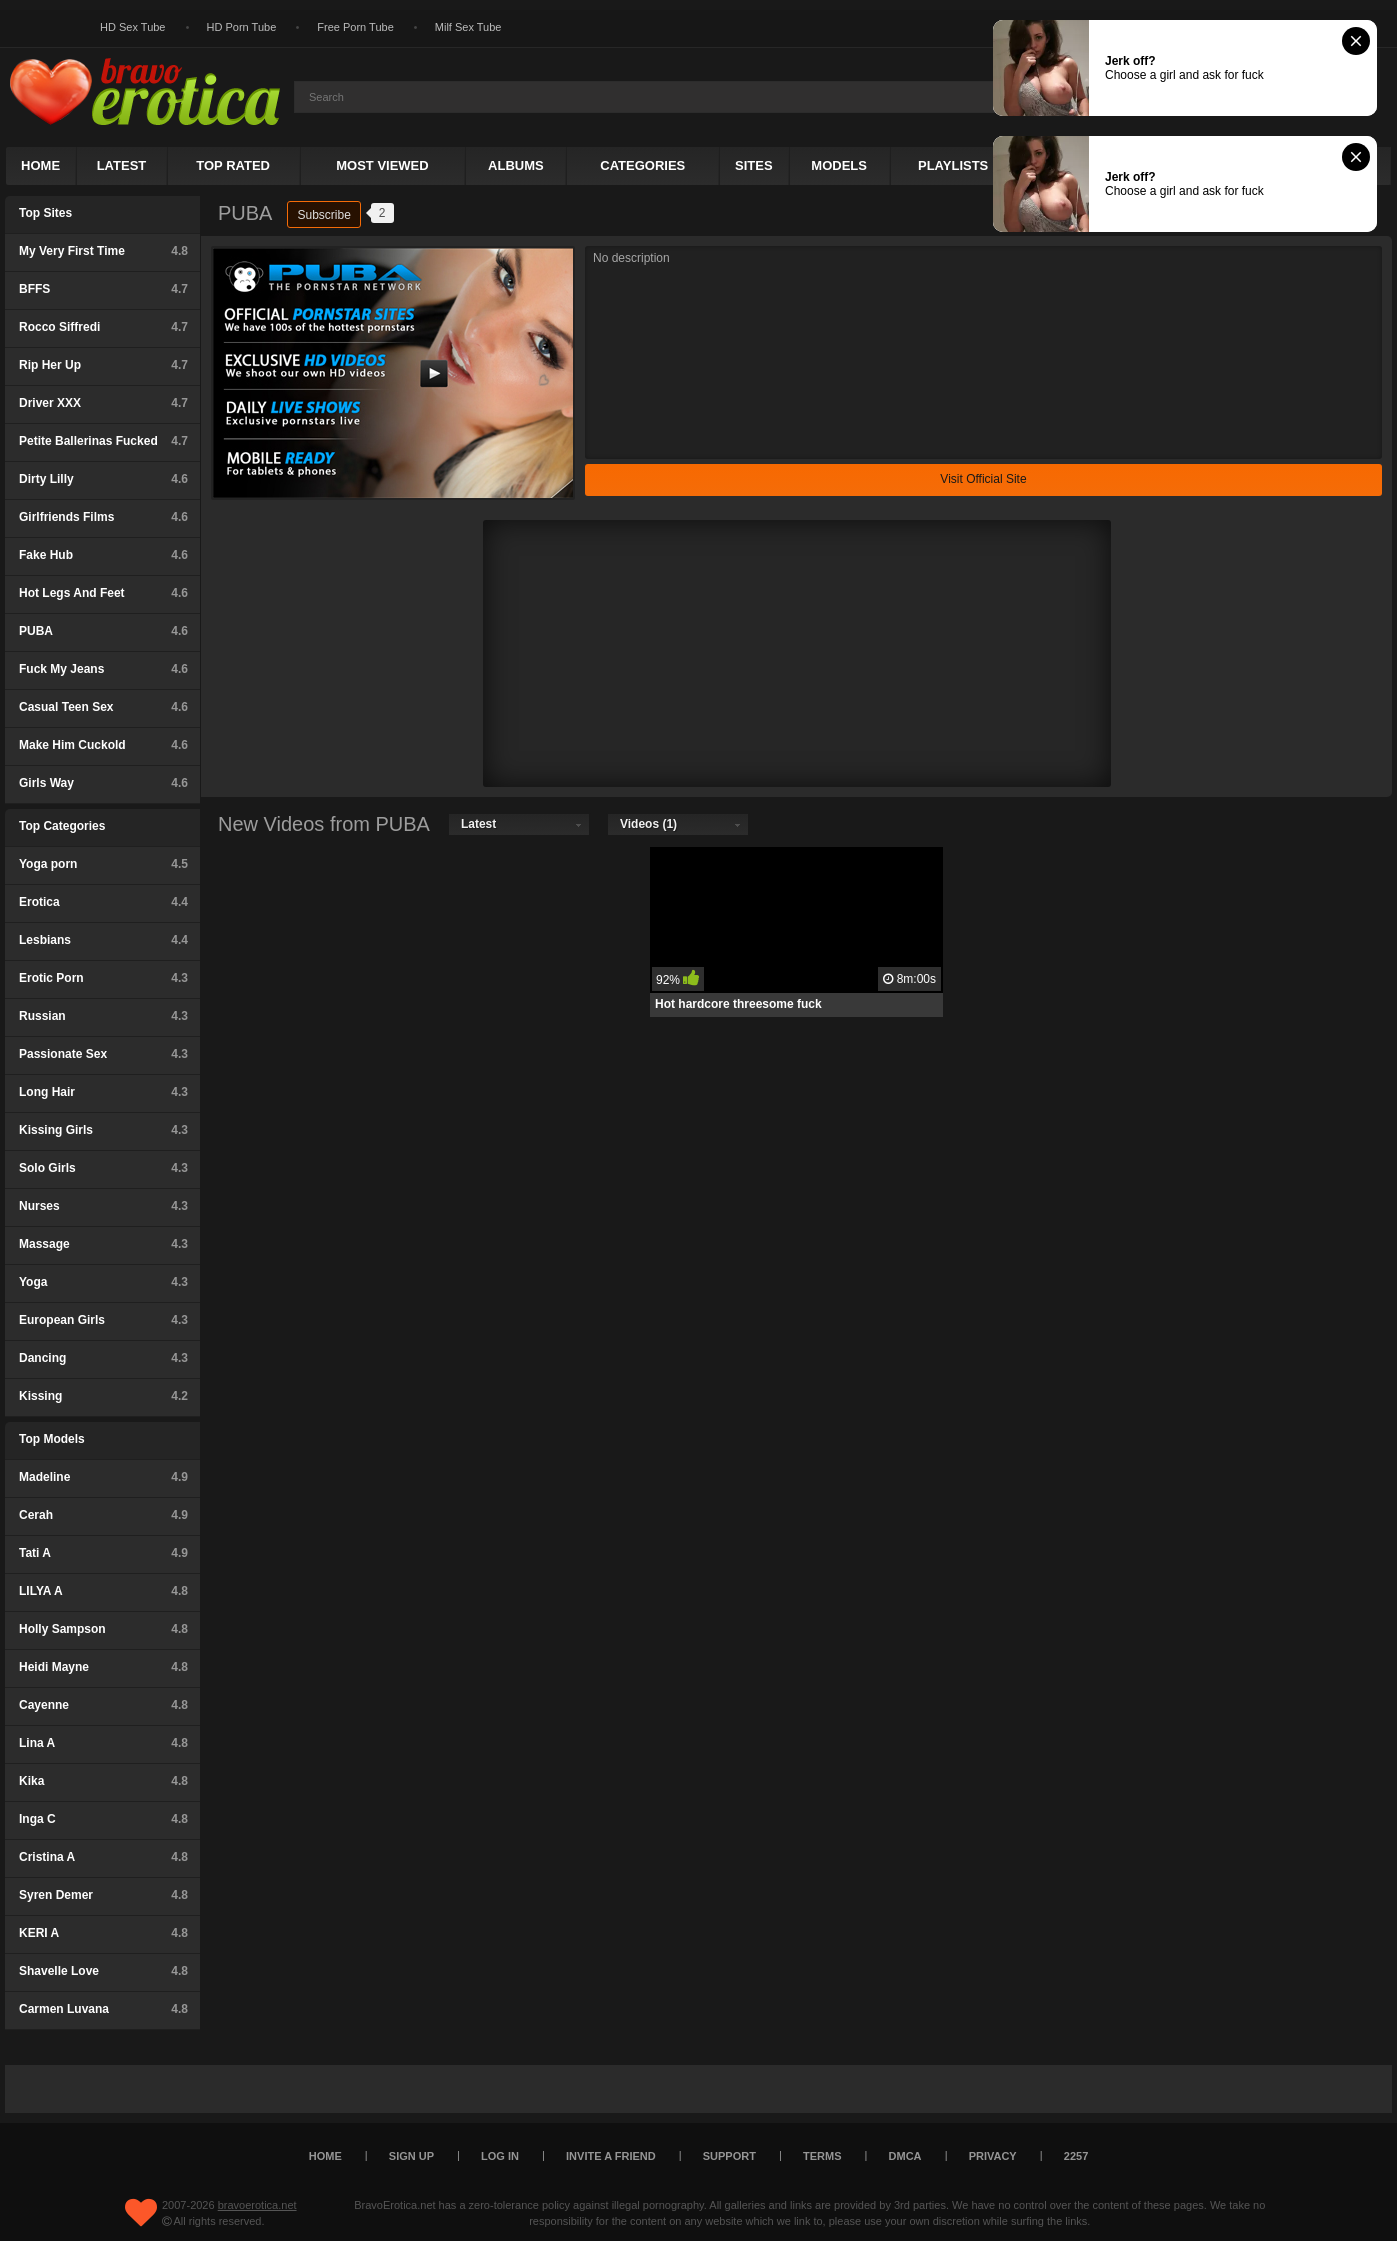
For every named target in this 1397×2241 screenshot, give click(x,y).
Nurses (103, 1206)
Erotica (103, 902)
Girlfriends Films (103, 517)
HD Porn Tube (242, 27)
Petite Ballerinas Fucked (103, 441)
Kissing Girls (103, 1130)
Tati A (103, 1553)
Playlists (953, 165)
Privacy (993, 2156)
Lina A (103, 1743)
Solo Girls (103, 1168)
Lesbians (103, 940)
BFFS (103, 289)
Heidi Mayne (103, 1667)
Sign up (411, 2156)
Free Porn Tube (355, 27)
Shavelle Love (103, 1971)
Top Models (52, 1439)
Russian (103, 1016)
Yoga (103, 1282)
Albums (516, 165)
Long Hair (103, 1092)
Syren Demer (103, 1895)
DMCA (905, 2156)
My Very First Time (103, 251)
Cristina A (103, 1857)
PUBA (103, 631)
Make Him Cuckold (103, 745)
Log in (500, 2156)
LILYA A (103, 1591)
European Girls (103, 1320)
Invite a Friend (611, 2156)
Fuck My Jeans (103, 669)
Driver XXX (103, 403)
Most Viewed (382, 165)
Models (839, 165)
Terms (822, 2156)
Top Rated (233, 165)
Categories (642, 165)
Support (729, 2156)
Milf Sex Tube (468, 27)
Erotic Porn (103, 978)
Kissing (103, 1396)
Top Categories (62, 826)
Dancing (103, 1358)
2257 (1076, 2156)
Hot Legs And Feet (103, 593)
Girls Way (103, 783)
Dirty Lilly (103, 479)
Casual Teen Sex (103, 707)
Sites (754, 165)
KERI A (103, 1933)
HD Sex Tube (132, 27)
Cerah (103, 1515)
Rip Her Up (103, 365)
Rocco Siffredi (103, 327)
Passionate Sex (103, 1054)
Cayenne (103, 1705)
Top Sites (45, 213)
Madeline (103, 1477)
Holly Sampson (103, 1629)
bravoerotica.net (257, 2205)
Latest (122, 165)
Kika (103, 1781)
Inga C (103, 1819)
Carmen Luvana (103, 2009)
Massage (103, 1244)
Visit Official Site (983, 479)
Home (40, 165)
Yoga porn (103, 864)
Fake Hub (103, 555)
